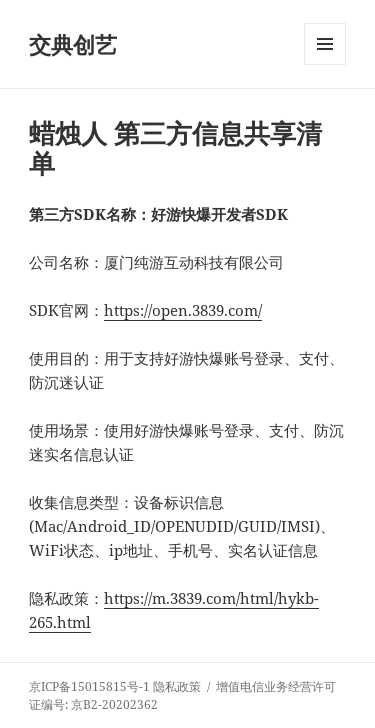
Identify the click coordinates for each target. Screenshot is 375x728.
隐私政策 (177, 686)
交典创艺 (73, 44)
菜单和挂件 (325, 64)
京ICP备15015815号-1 (89, 686)
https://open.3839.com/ (183, 310)
